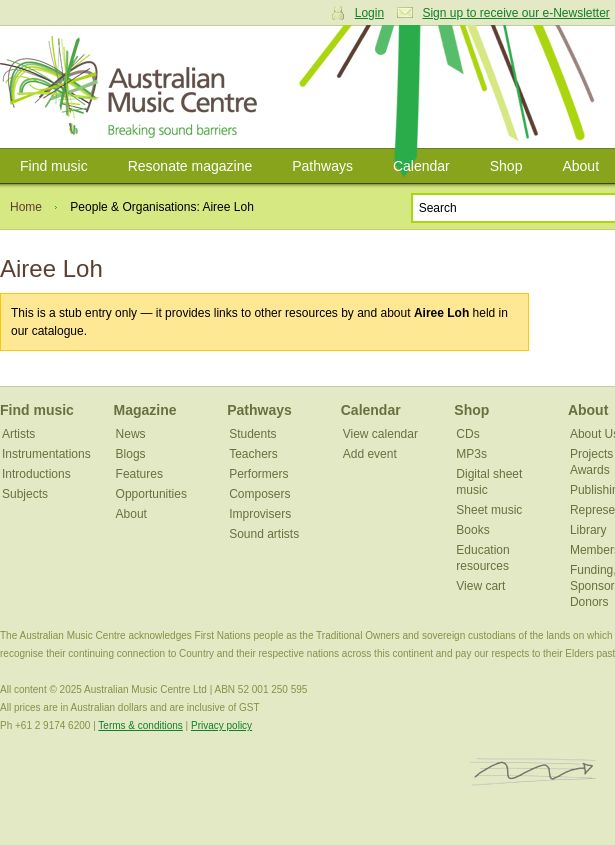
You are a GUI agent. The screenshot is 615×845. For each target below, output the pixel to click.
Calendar (421, 166)
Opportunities (151, 494)
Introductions (36, 474)
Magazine (145, 410)
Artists (18, 434)
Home (26, 207)
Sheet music (489, 510)
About (131, 514)
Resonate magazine (190, 166)
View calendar (380, 434)
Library (588, 530)
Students (252, 434)
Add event (370, 454)
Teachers (253, 454)
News (131, 434)
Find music (54, 166)
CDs (467, 434)
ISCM (533, 772)
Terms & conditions (140, 725)
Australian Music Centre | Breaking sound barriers (132, 87)
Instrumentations (46, 454)
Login (369, 13)
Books (472, 530)
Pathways (322, 166)
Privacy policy (221, 725)
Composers (259, 494)
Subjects (25, 494)
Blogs (131, 454)
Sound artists (264, 534)
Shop (506, 166)
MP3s (471, 454)
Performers (258, 474)
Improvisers (260, 514)
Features (139, 474)
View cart (480, 586)
